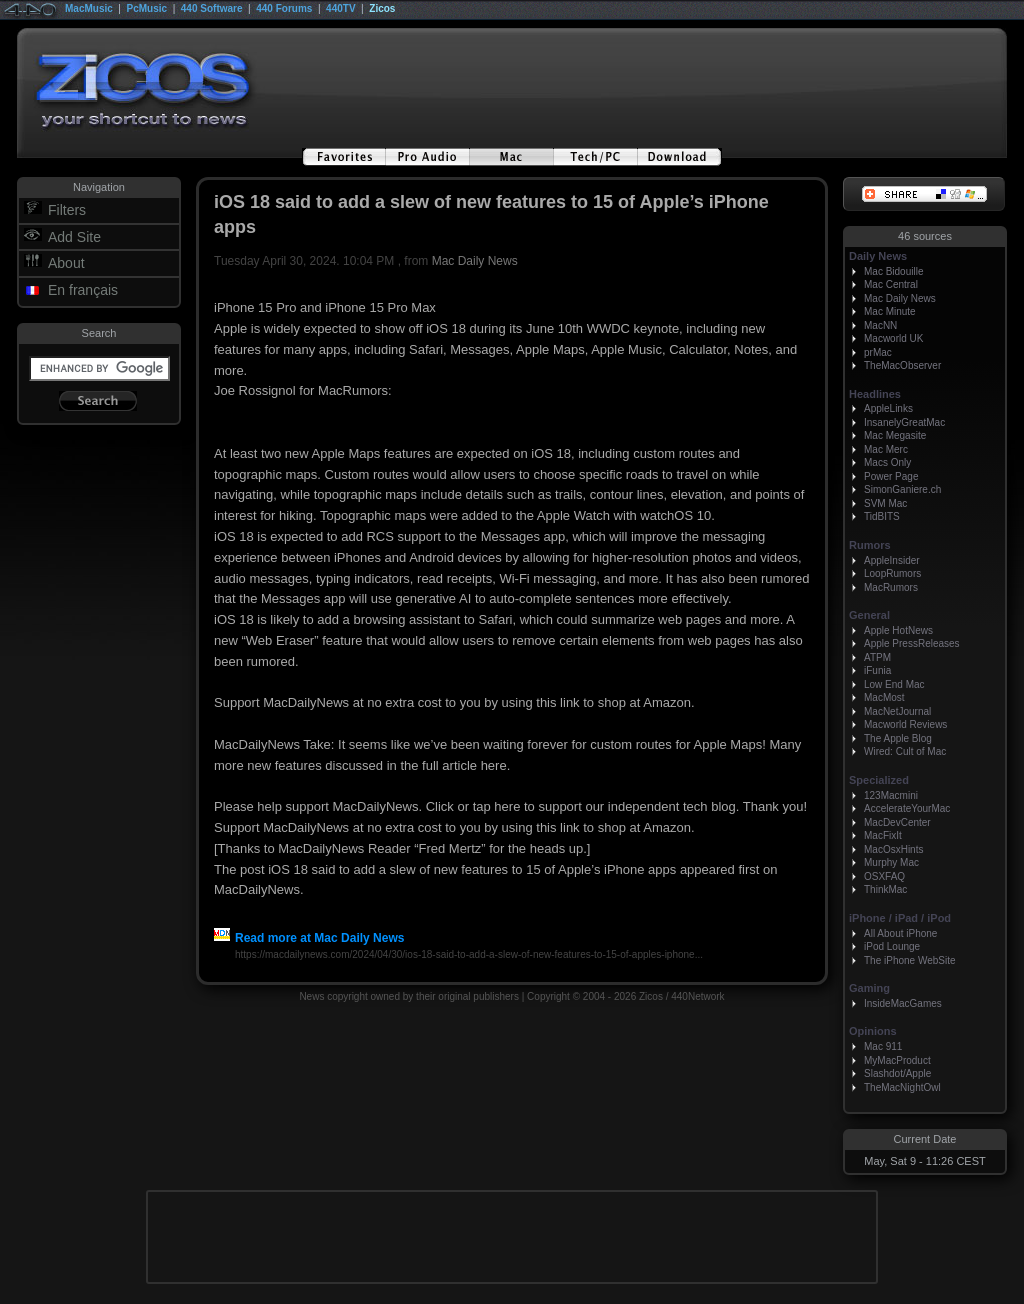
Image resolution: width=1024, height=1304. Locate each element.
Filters (67, 210)
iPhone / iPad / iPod (900, 918)
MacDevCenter (897, 822)
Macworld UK (893, 338)
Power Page (891, 476)
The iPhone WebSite (910, 960)
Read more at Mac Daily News (309, 938)
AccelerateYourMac (907, 808)
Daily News (878, 256)
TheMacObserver (902, 365)
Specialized (879, 780)
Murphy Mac (891, 862)
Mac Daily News (475, 261)
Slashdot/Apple (897, 1073)
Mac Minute (890, 311)
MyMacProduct (897, 1060)
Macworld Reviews (905, 724)
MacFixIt (883, 835)
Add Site (74, 237)
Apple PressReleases (912, 643)
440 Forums (284, 8)
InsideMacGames (903, 1003)
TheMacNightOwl (902, 1087)
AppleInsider (892, 560)
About (66, 263)
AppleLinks (888, 408)
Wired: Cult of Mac (905, 751)
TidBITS (882, 516)
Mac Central (891, 284)
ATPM (877, 657)
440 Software (212, 8)
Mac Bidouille (893, 271)
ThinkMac (885, 889)
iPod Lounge (892, 946)
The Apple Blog (898, 738)
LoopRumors (892, 573)
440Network (697, 996)
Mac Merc (886, 449)
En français (83, 290)
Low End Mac (894, 684)
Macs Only (887, 462)
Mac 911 (883, 1046)
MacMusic (89, 8)
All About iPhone (900, 933)
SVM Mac (885, 503)
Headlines (875, 394)
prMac (878, 352)
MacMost (884, 697)
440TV (340, 8)
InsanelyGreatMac (904, 422)
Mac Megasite (895, 435)
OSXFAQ (884, 876)
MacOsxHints (893, 849)
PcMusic (147, 8)
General (869, 615)
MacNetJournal (897, 711)
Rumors (870, 545)
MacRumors (891, 587)
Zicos (382, 8)
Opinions (873, 1031)
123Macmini (891, 795)
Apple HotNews (898, 630)
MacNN (880, 325)
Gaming (869, 988)
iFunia (877, 670)
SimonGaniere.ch (902, 489)
